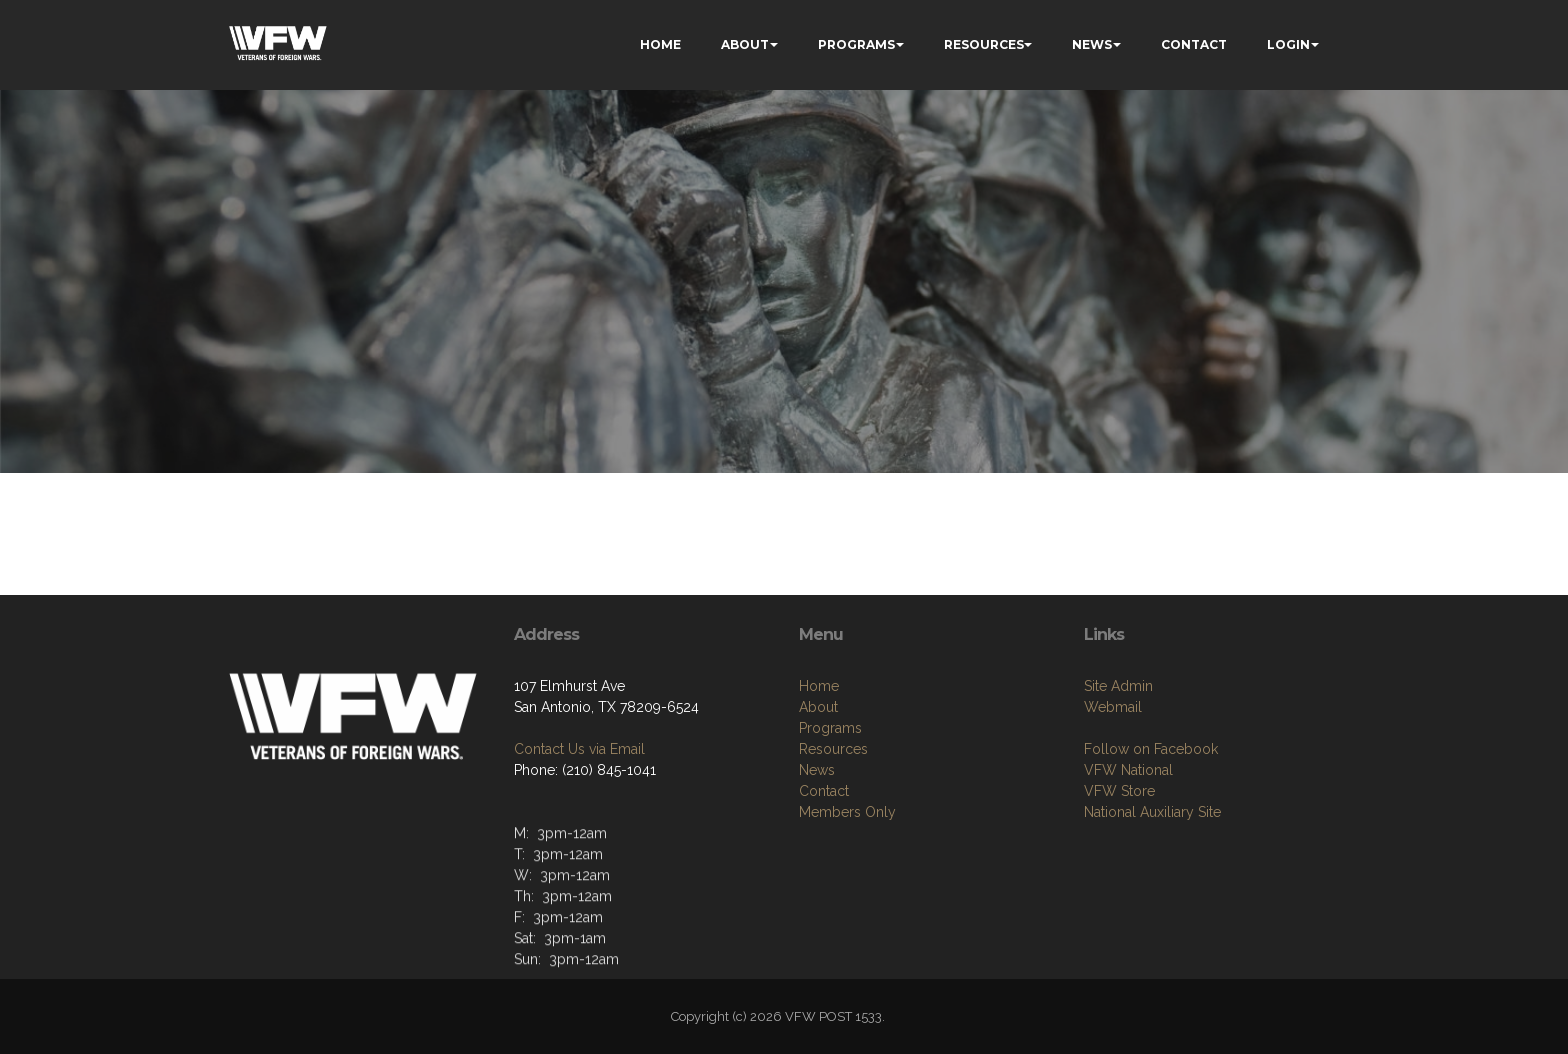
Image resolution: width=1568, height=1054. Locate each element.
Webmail (1113, 712)
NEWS (1092, 44)
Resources (833, 754)
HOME (660, 44)
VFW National (1128, 775)
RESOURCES (984, 44)
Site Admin (1118, 691)
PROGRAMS (856, 44)
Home (819, 691)
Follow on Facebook (1151, 754)
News (817, 775)
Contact (824, 796)
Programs (830, 733)
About (818, 712)
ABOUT (745, 44)
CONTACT (1194, 44)
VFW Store (1119, 796)
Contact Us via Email (579, 753)
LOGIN (1288, 44)
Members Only (847, 817)
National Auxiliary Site (1152, 817)
